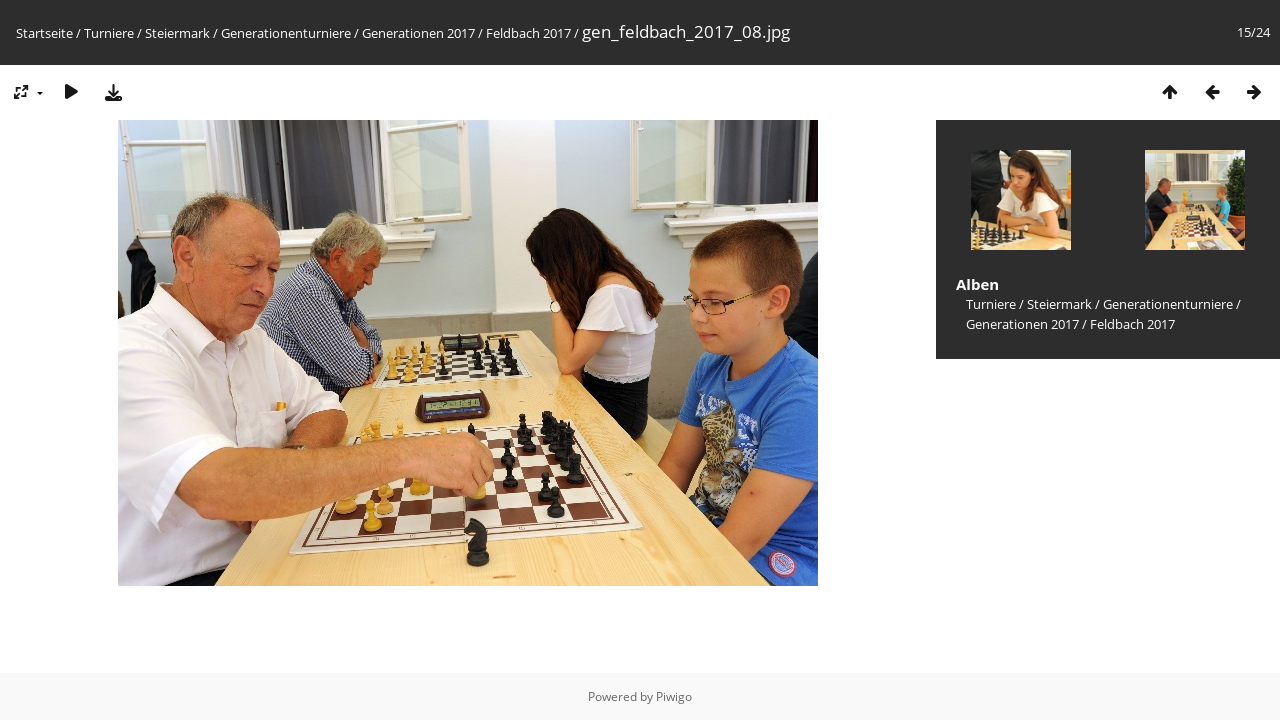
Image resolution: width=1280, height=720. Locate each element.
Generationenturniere (286, 33)
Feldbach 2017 (528, 33)
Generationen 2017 (418, 33)
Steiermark (177, 33)
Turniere (109, 33)
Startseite (44, 33)
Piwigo (674, 696)
